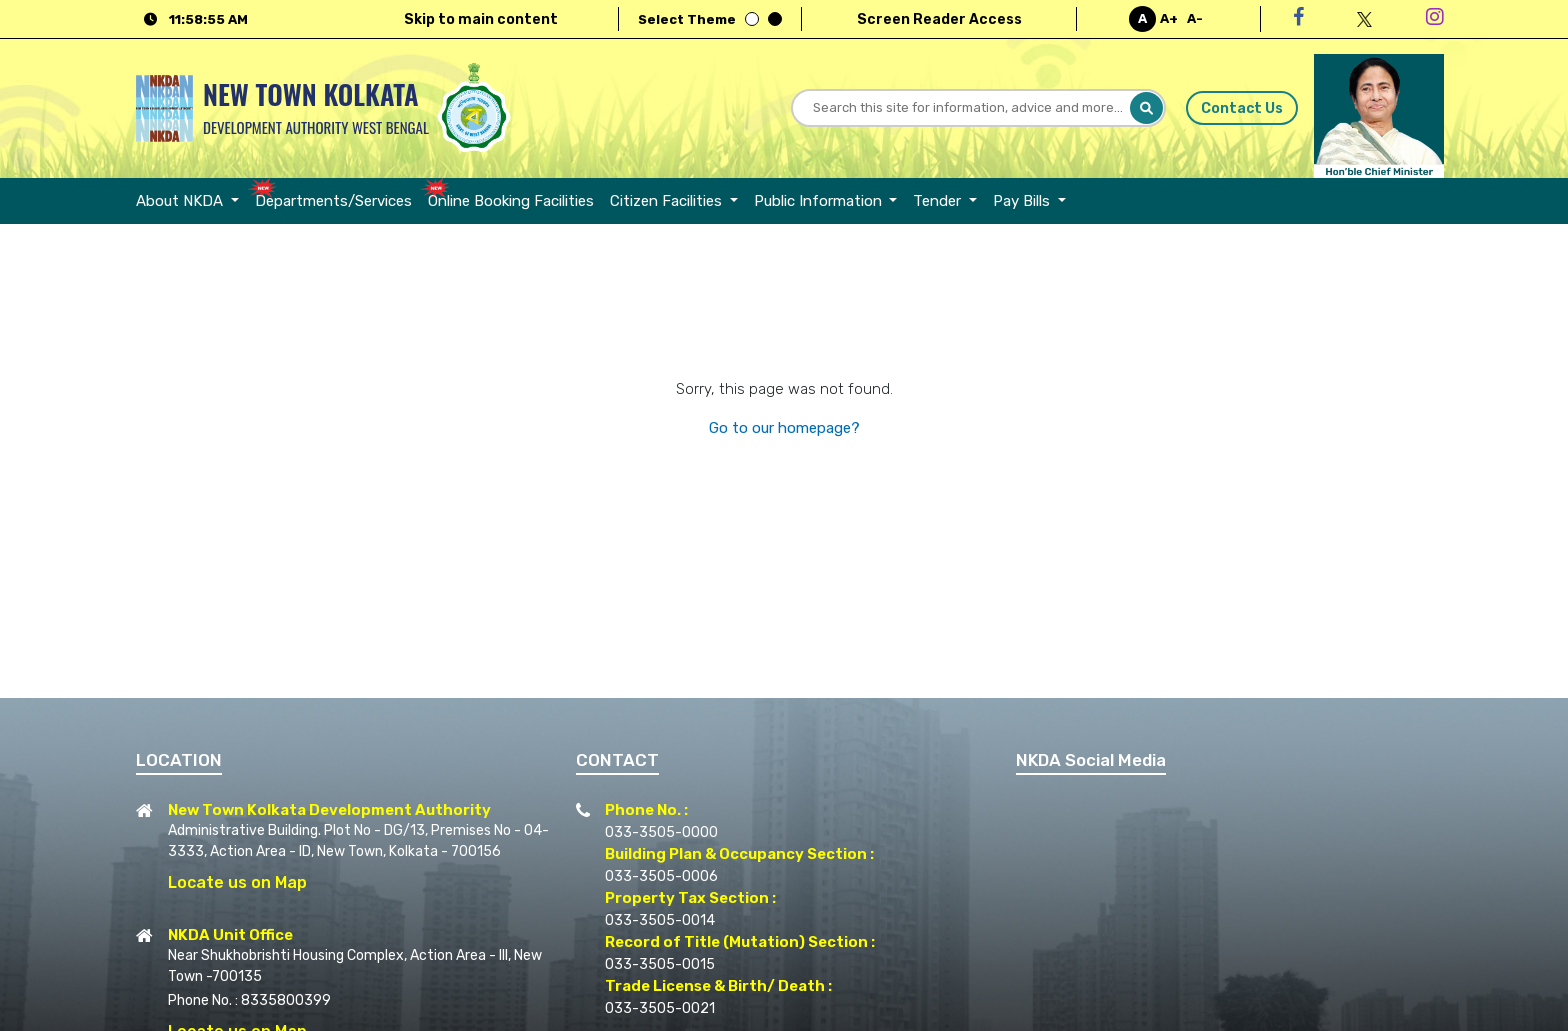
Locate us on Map (237, 882)
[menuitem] (191, 201)
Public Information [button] (820, 201)
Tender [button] (939, 201)
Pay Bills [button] (1023, 201)
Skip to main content (481, 19)
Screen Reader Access (939, 19)
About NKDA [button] (181, 201)
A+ (1169, 18)
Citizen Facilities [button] (668, 201)
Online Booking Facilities (511, 201)
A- (1195, 18)
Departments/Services (333, 201)
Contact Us (1241, 108)
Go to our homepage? (784, 428)
